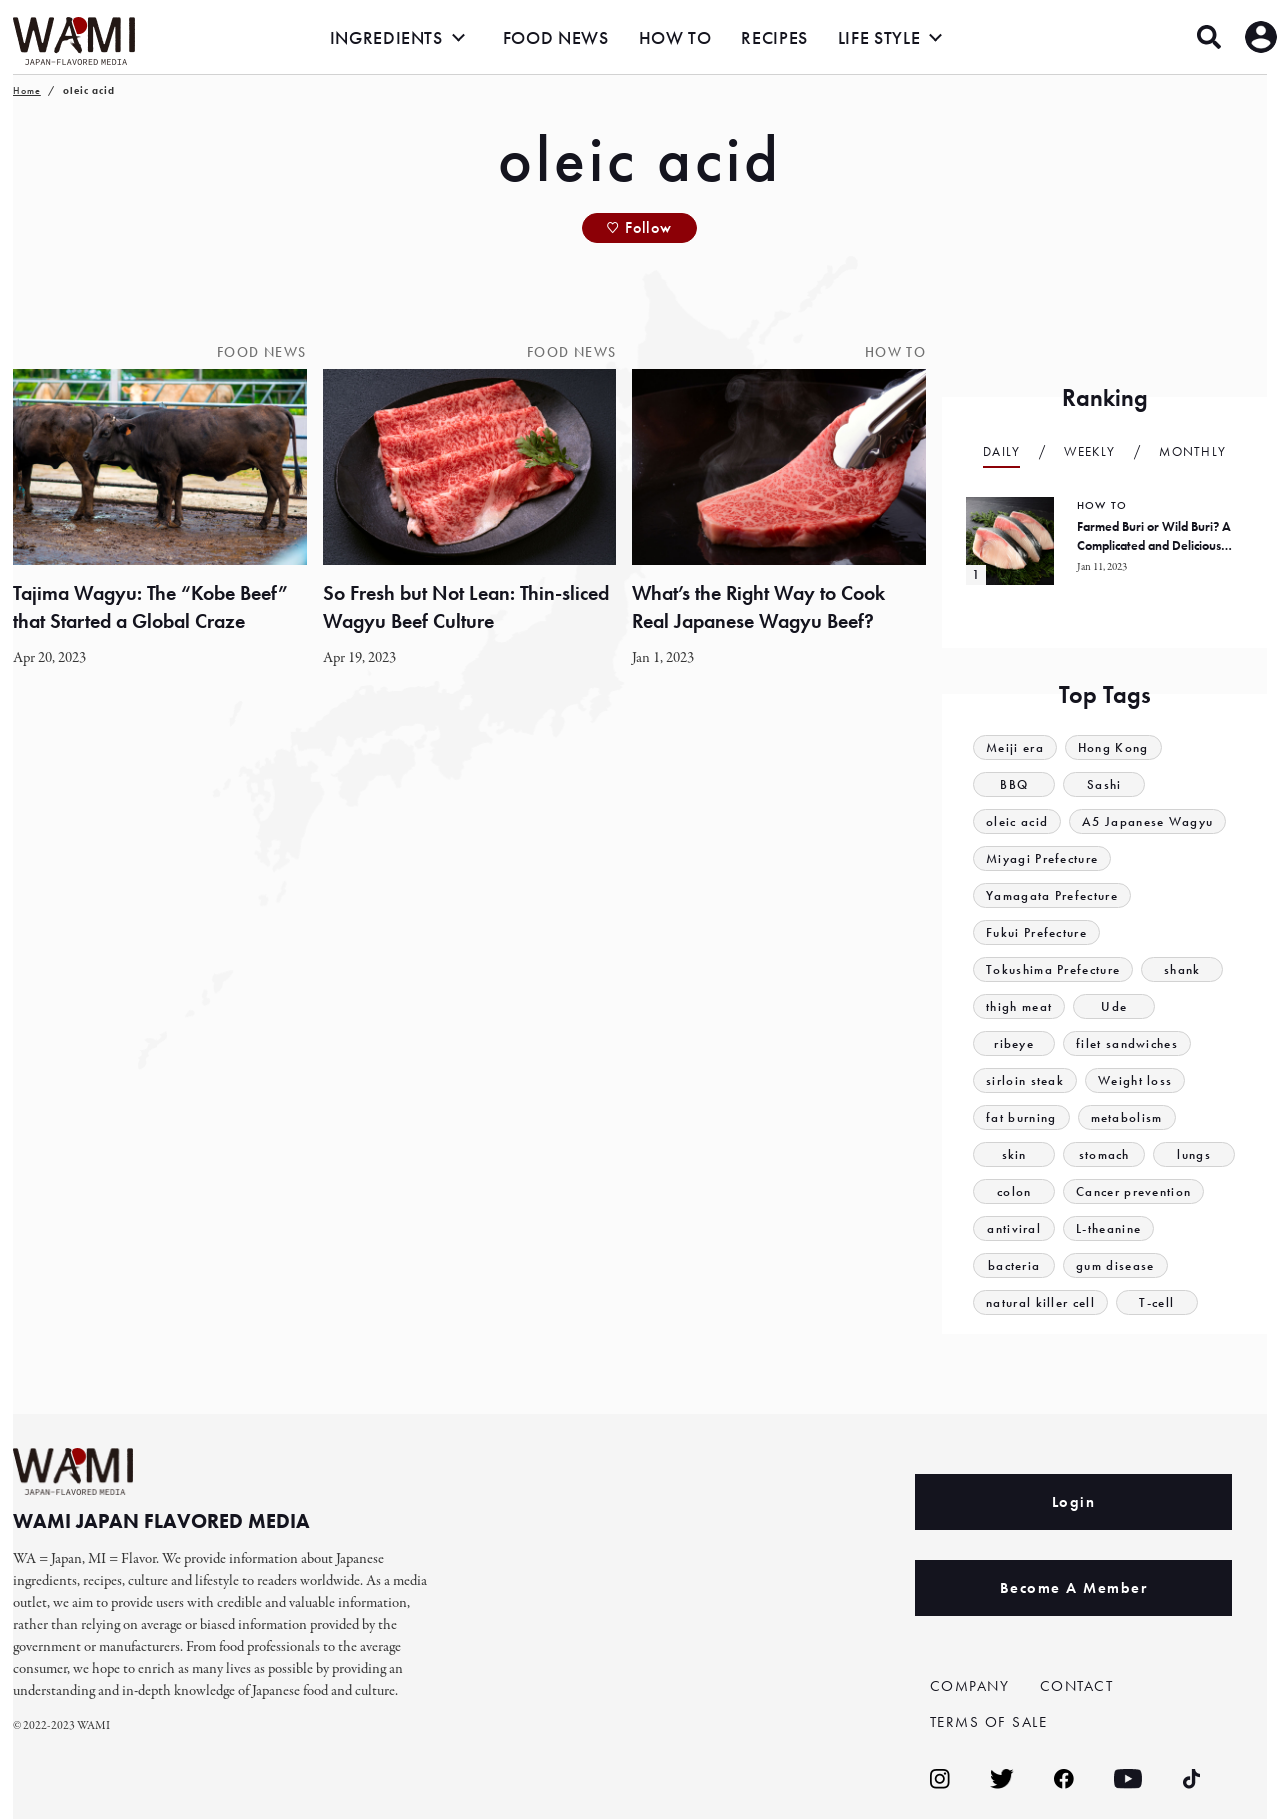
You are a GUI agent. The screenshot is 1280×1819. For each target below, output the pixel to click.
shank (1182, 969)
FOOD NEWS (556, 37)
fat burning (1021, 1117)
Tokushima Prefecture (1053, 969)
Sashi (1104, 784)
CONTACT (1077, 1686)
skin (1014, 1154)
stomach (1104, 1154)
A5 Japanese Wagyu (1147, 821)
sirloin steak (1025, 1080)
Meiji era (1015, 747)
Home (27, 90)
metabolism (1127, 1117)
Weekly (1089, 451)
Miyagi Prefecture (1042, 858)
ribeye (1014, 1043)
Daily (1002, 451)
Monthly (1192, 451)
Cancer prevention (1133, 1191)
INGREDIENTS (386, 37)
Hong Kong (1113, 747)
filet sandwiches (1127, 1043)
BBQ (1014, 784)
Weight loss (1135, 1080)
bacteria (1014, 1265)
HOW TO (675, 37)
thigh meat (1019, 1006)
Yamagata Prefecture (1052, 895)
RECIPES (774, 37)
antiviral (1014, 1228)
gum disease (1115, 1265)
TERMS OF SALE (989, 1722)
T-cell (1156, 1302)
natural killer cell (1040, 1302)
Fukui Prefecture (1036, 932)
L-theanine (1108, 1228)
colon (1014, 1191)
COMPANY (970, 1686)
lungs (1194, 1154)
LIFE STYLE (879, 37)
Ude (1114, 1006)
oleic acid (1017, 821)
